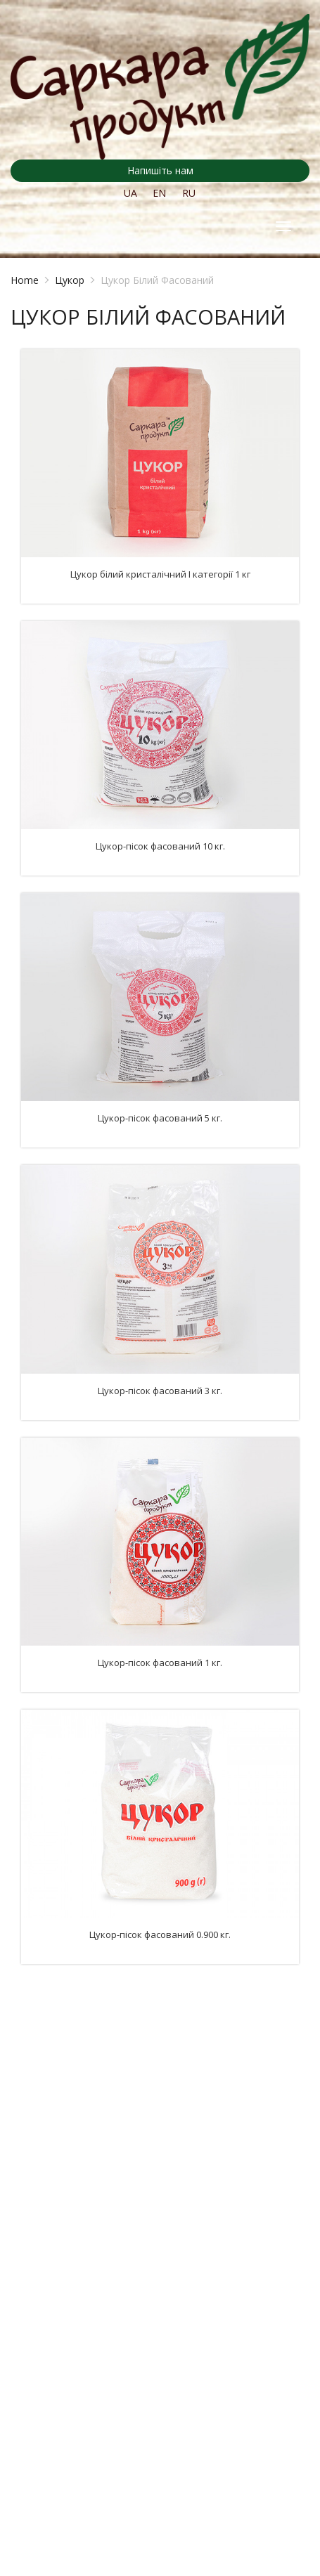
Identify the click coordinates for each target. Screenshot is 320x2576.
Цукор (69, 280)
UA (130, 193)
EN (159, 193)
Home (25, 280)
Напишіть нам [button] (160, 170)
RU (189, 193)
